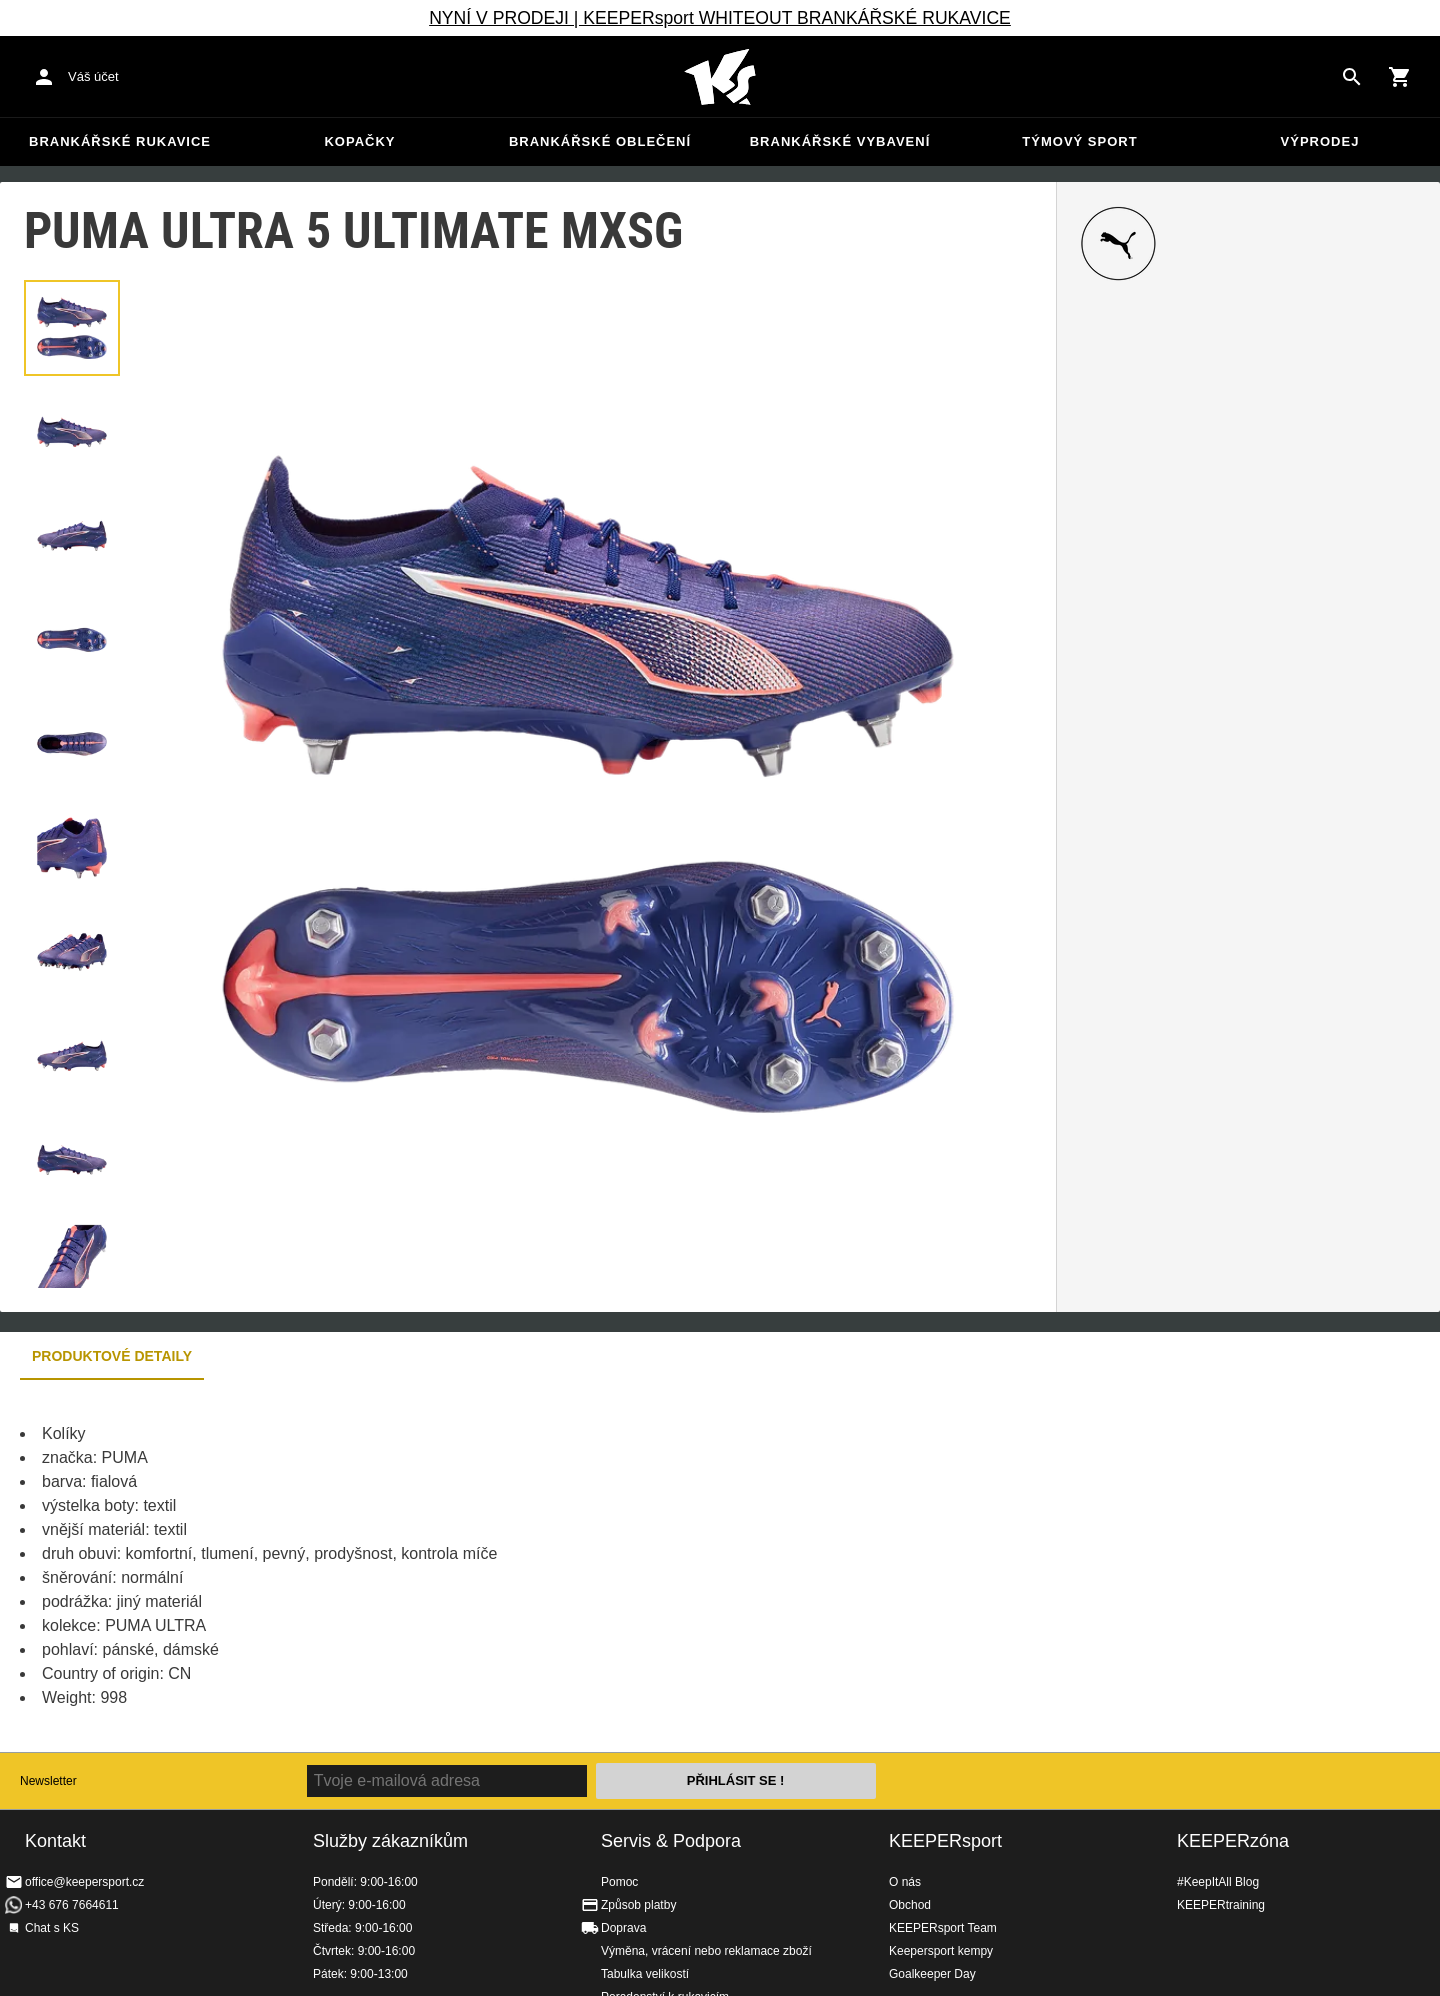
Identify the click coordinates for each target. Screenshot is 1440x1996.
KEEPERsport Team (943, 1928)
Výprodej (1320, 141)
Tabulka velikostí (645, 1974)
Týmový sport (1079, 141)
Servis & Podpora (671, 1841)
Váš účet (93, 76)
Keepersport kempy (941, 1951)
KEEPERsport (945, 1841)
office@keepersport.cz (84, 1882)
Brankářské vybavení (840, 141)
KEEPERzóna (1233, 1841)
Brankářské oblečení (600, 141)
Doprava (623, 1928)
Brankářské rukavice (120, 141)
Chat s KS (52, 1928)
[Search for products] (1352, 77)
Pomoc (619, 1882)
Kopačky (359, 141)
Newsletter (48, 1781)
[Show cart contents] (1400, 77)
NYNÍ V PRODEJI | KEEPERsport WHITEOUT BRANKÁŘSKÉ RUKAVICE (720, 18)
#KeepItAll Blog (1218, 1882)
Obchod (910, 1905)
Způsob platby (638, 1905)
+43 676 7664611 (72, 1905)
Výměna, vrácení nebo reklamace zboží (706, 1951)
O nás (905, 1882)
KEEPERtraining (1221, 1905)
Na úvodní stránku (720, 77)
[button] (72, 328)
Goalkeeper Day (932, 1974)
